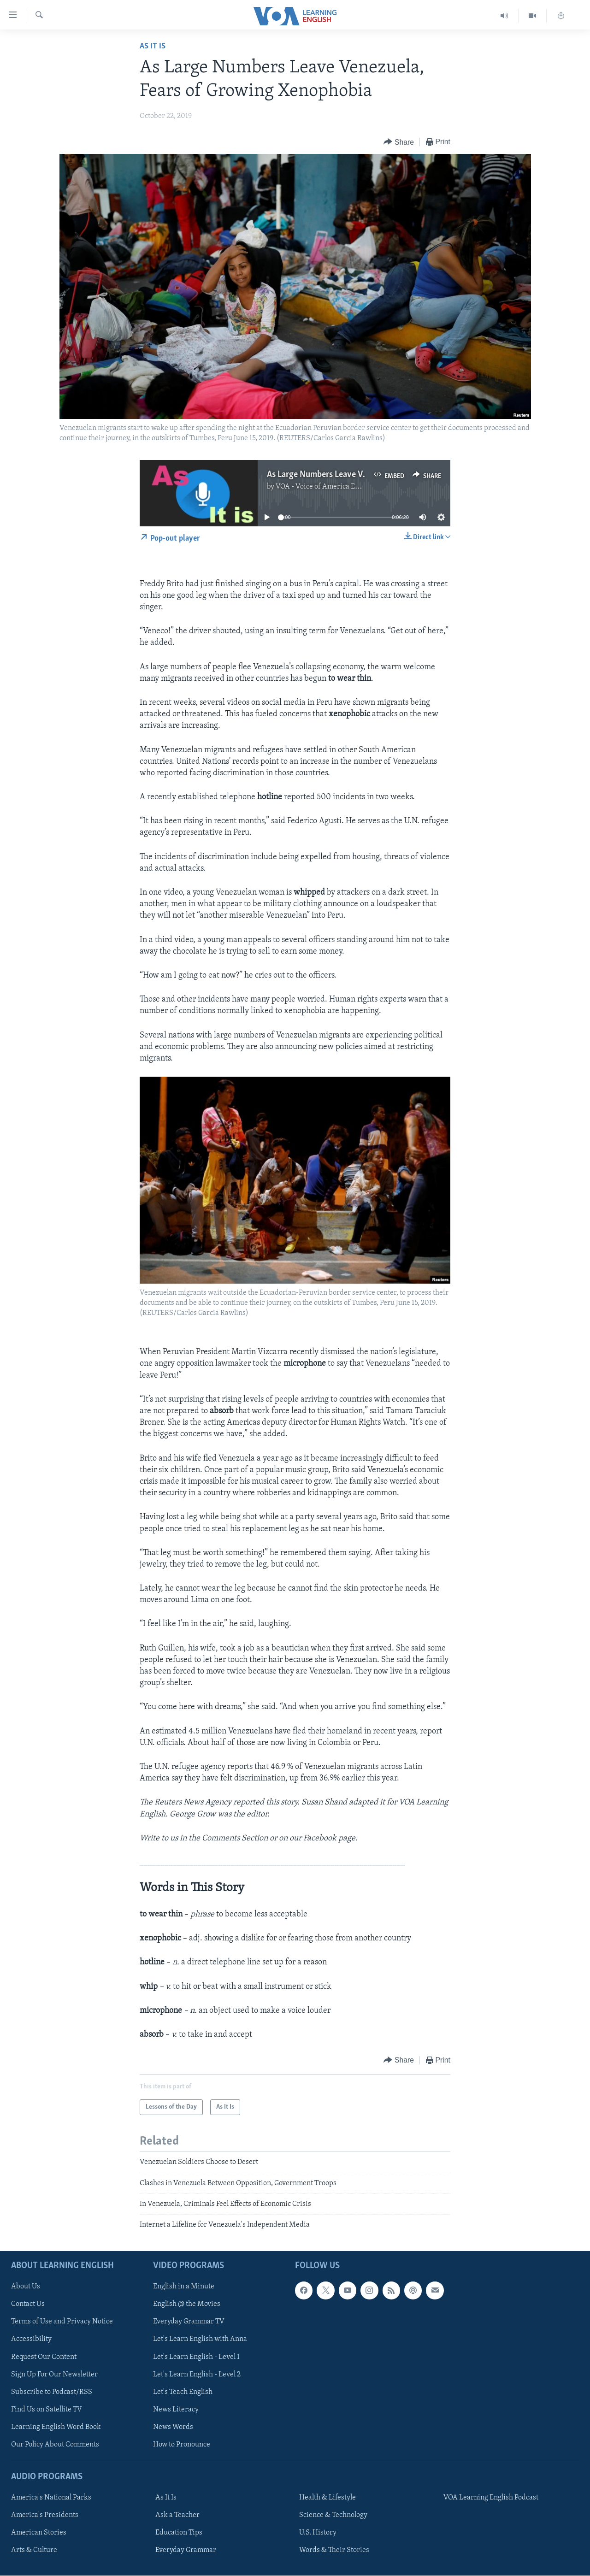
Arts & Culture (34, 2550)
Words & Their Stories (334, 2550)
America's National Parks (51, 2497)
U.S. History (317, 2532)
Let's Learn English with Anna (200, 2339)
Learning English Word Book (56, 2426)
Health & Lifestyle (327, 2497)
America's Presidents (44, 2515)
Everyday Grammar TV (188, 2321)
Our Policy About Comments (55, 2444)
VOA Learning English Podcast (490, 2497)
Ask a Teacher (177, 2515)
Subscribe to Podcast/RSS (51, 2391)
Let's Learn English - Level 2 (197, 2374)
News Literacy (176, 2409)
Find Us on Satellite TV (46, 2409)
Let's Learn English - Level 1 (196, 2356)
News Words (173, 2426)
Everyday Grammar (185, 2550)
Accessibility (31, 2339)
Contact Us (28, 2304)
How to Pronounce (181, 2444)
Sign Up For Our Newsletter (54, 2374)
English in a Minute (183, 2286)
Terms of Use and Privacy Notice (62, 2321)
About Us (25, 2286)
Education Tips (178, 2532)
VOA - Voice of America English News (335, 486)
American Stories (38, 2532)
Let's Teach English (182, 2391)
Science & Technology (333, 2515)
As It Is (152, 46)
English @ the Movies (186, 2304)
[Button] (399, 142)
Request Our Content (44, 2356)
